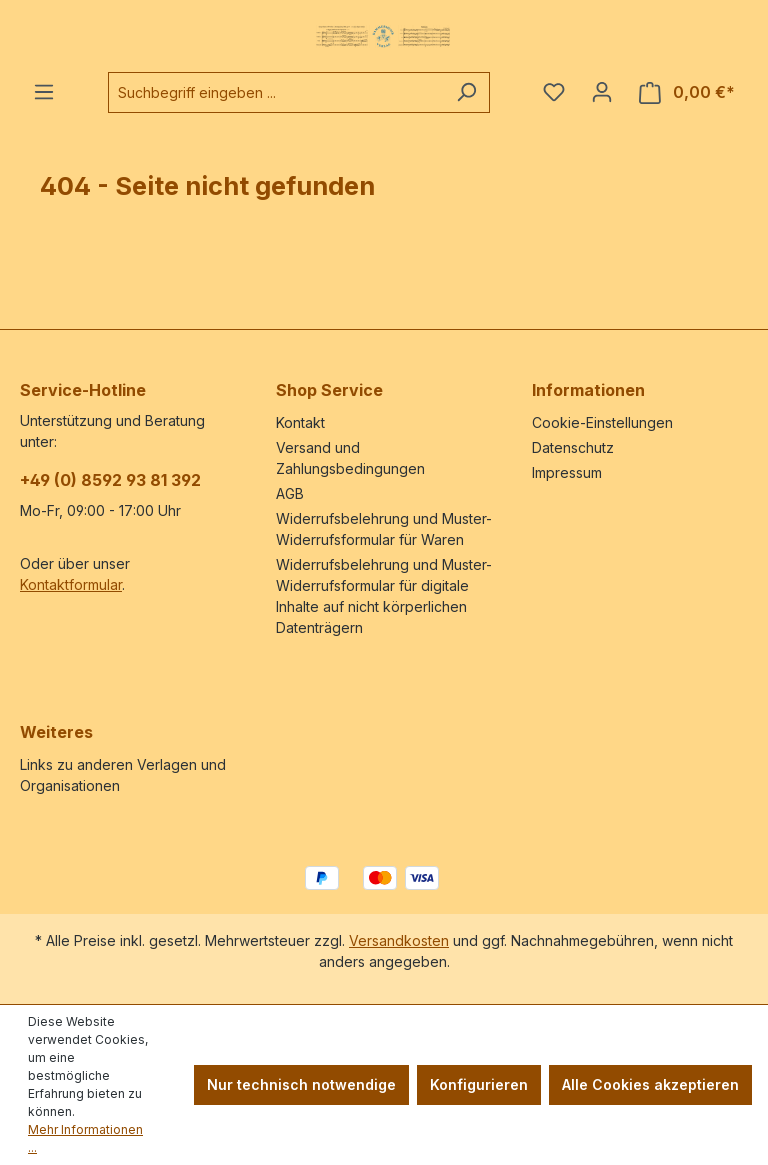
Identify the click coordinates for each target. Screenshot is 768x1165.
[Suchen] (466, 92)
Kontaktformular (71, 584)
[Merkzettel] (554, 92)
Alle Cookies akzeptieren (650, 1084)
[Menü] (44, 92)
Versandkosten (399, 940)
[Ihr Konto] (602, 92)
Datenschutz (573, 447)
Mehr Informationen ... (85, 1138)
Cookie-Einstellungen (602, 422)
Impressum (567, 472)
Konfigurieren (479, 1084)
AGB (290, 493)
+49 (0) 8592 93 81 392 (110, 480)
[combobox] (276, 92)
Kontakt (300, 422)
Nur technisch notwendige (301, 1084)
